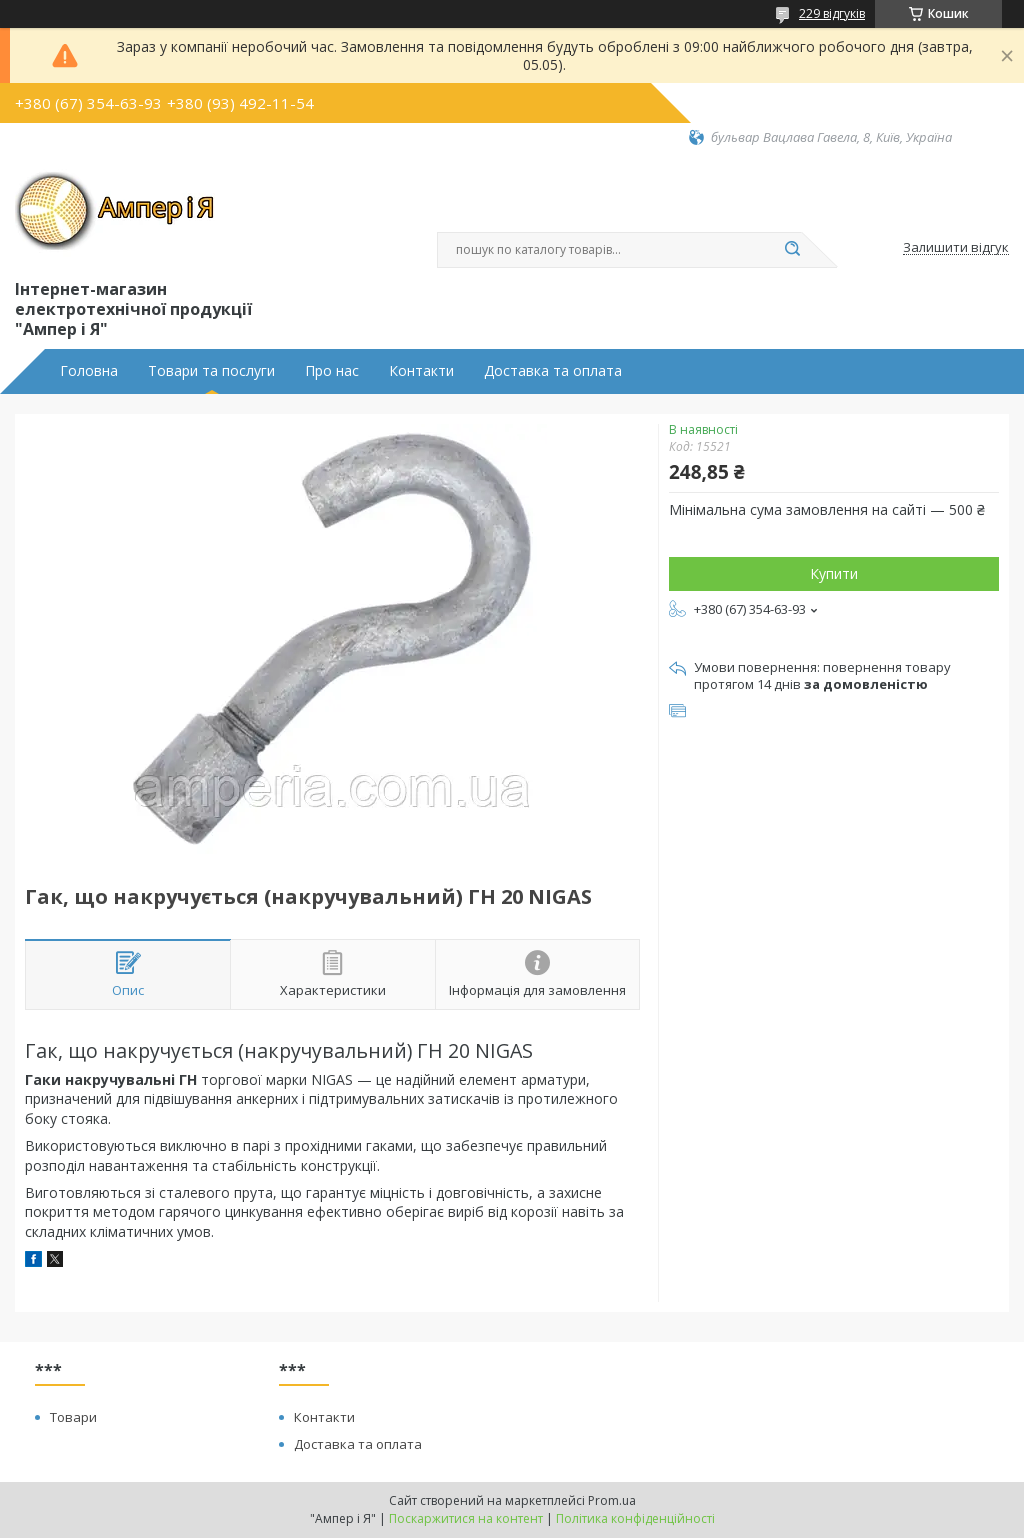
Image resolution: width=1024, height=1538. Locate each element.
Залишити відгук (956, 248)
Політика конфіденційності (635, 1518)
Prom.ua (612, 1500)
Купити (834, 573)
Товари (73, 1417)
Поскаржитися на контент (466, 1518)
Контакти (421, 371)
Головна (89, 371)
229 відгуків (832, 13)
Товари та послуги (211, 371)
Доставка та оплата (553, 371)
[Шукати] (792, 250)
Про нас (332, 371)
